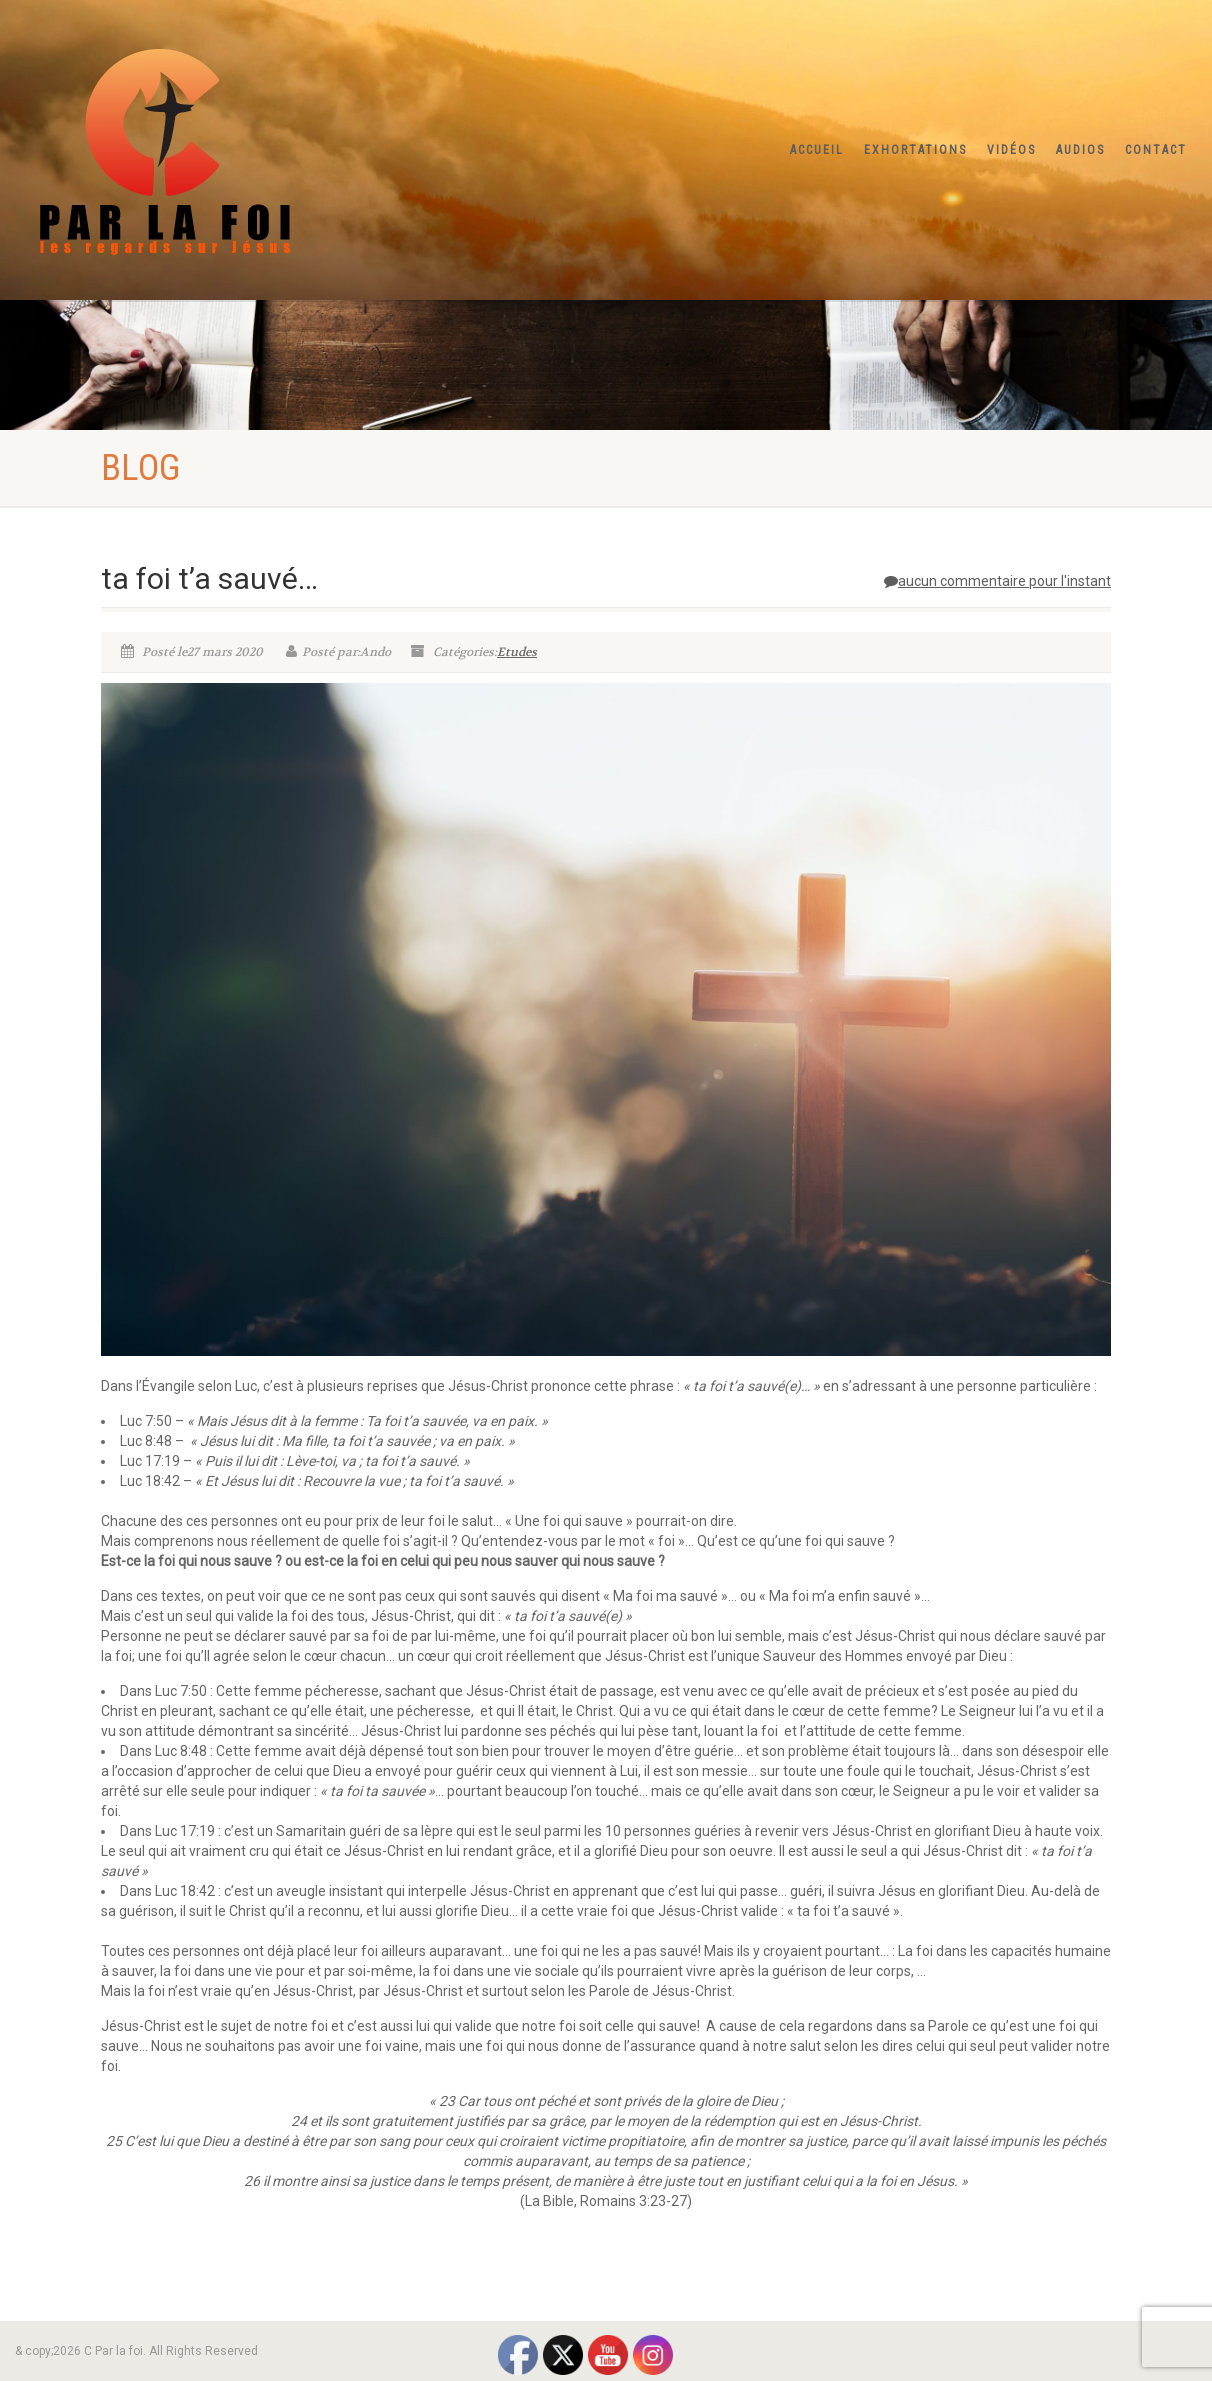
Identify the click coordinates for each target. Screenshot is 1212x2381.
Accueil (817, 150)
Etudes (517, 652)
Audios (1080, 150)
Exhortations (915, 150)
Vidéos (1011, 150)
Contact (1156, 150)
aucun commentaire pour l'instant (997, 581)
